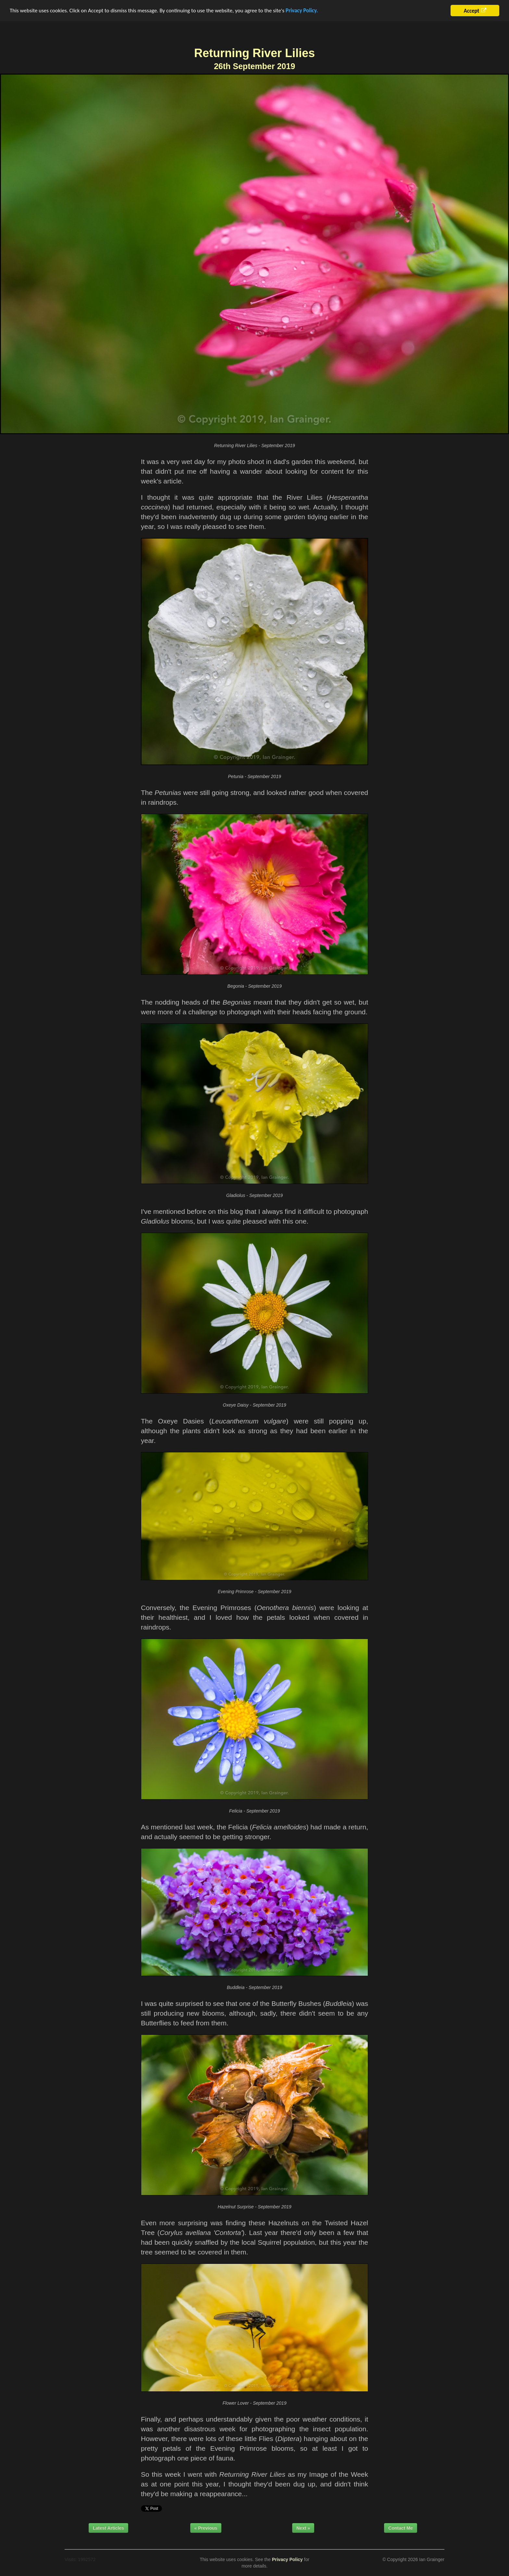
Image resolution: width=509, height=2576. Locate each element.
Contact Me (400, 2528)
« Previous (205, 2528)
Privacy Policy (287, 2559)
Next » (303, 2528)
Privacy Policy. (302, 10)
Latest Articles (108, 2528)
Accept (471, 10)
